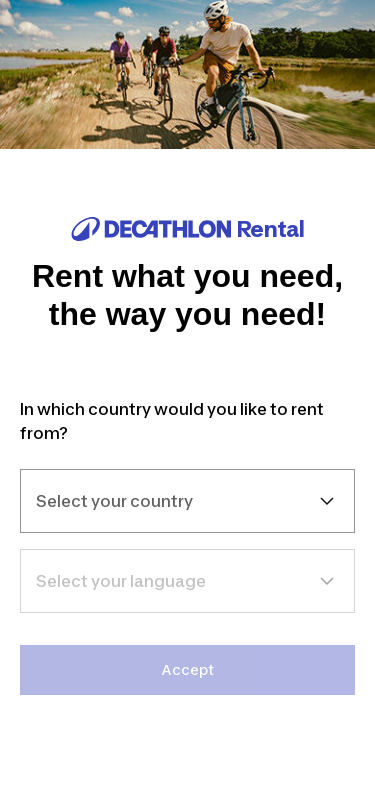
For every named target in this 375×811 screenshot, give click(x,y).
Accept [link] (187, 669)
